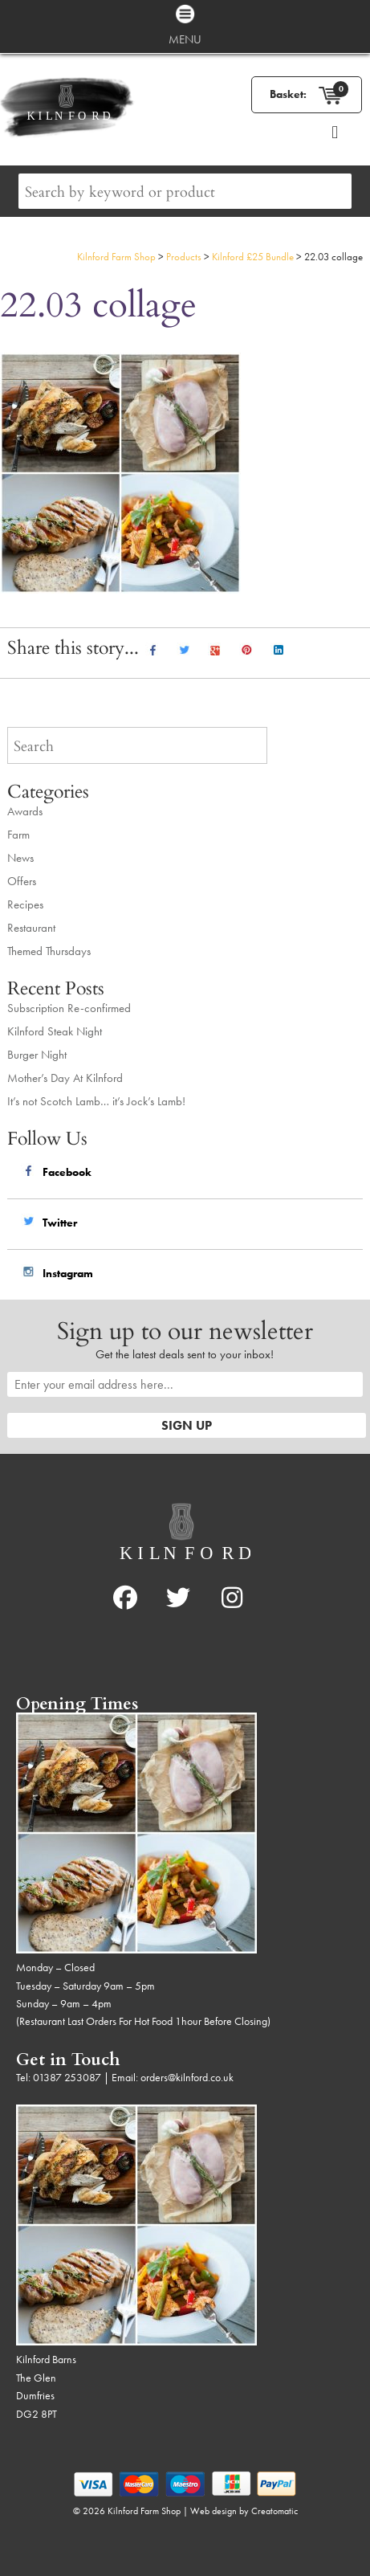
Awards (25, 811)
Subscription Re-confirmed (69, 1008)
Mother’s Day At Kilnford (65, 1078)
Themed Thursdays (49, 951)
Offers (21, 881)
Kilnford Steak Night (54, 1031)
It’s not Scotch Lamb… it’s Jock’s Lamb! (96, 1101)
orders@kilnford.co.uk (187, 2077)
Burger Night (37, 1055)
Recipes (25, 904)
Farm (18, 835)
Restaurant (31, 928)
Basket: (288, 94)
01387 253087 (67, 2077)
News (20, 858)
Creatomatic (274, 2511)
